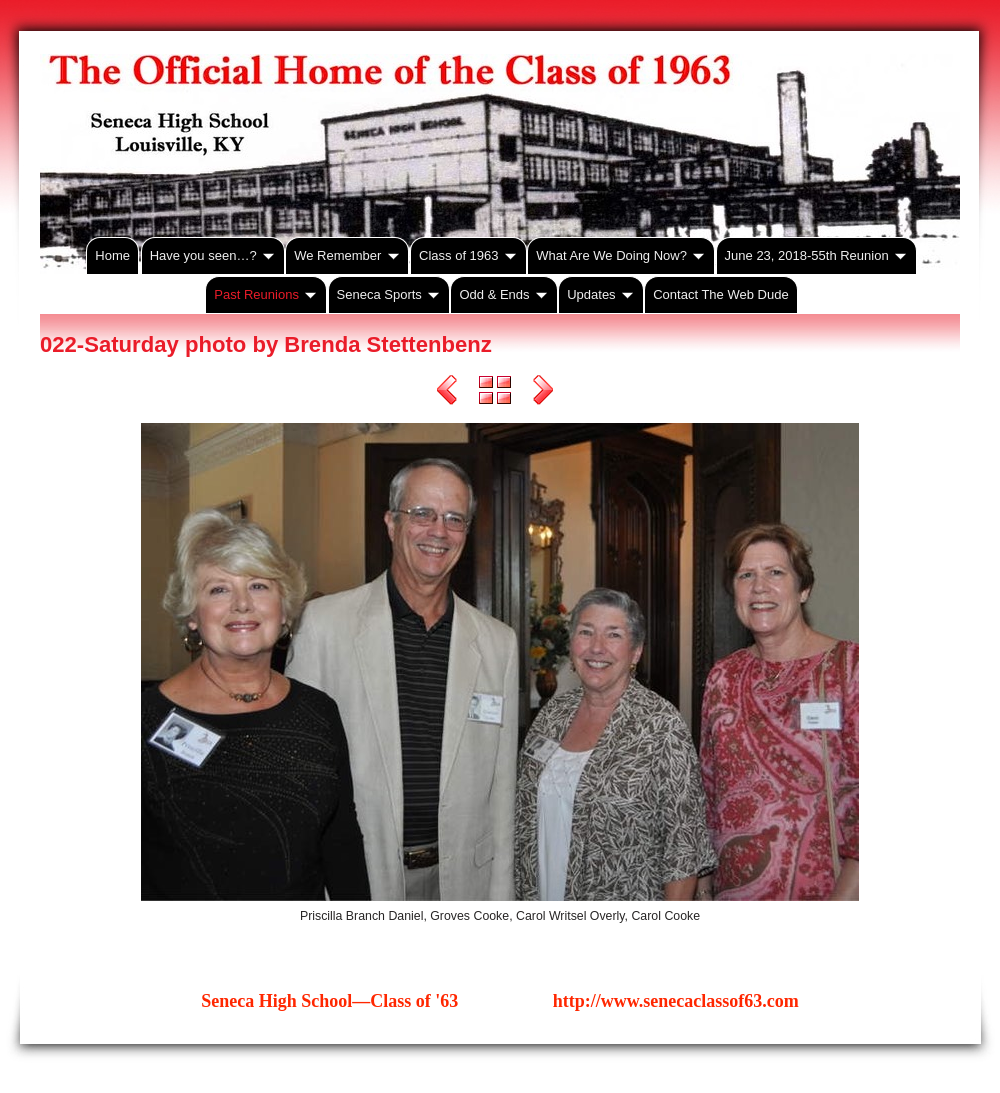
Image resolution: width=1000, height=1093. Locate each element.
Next (543, 393)
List (495, 393)
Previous (447, 393)
